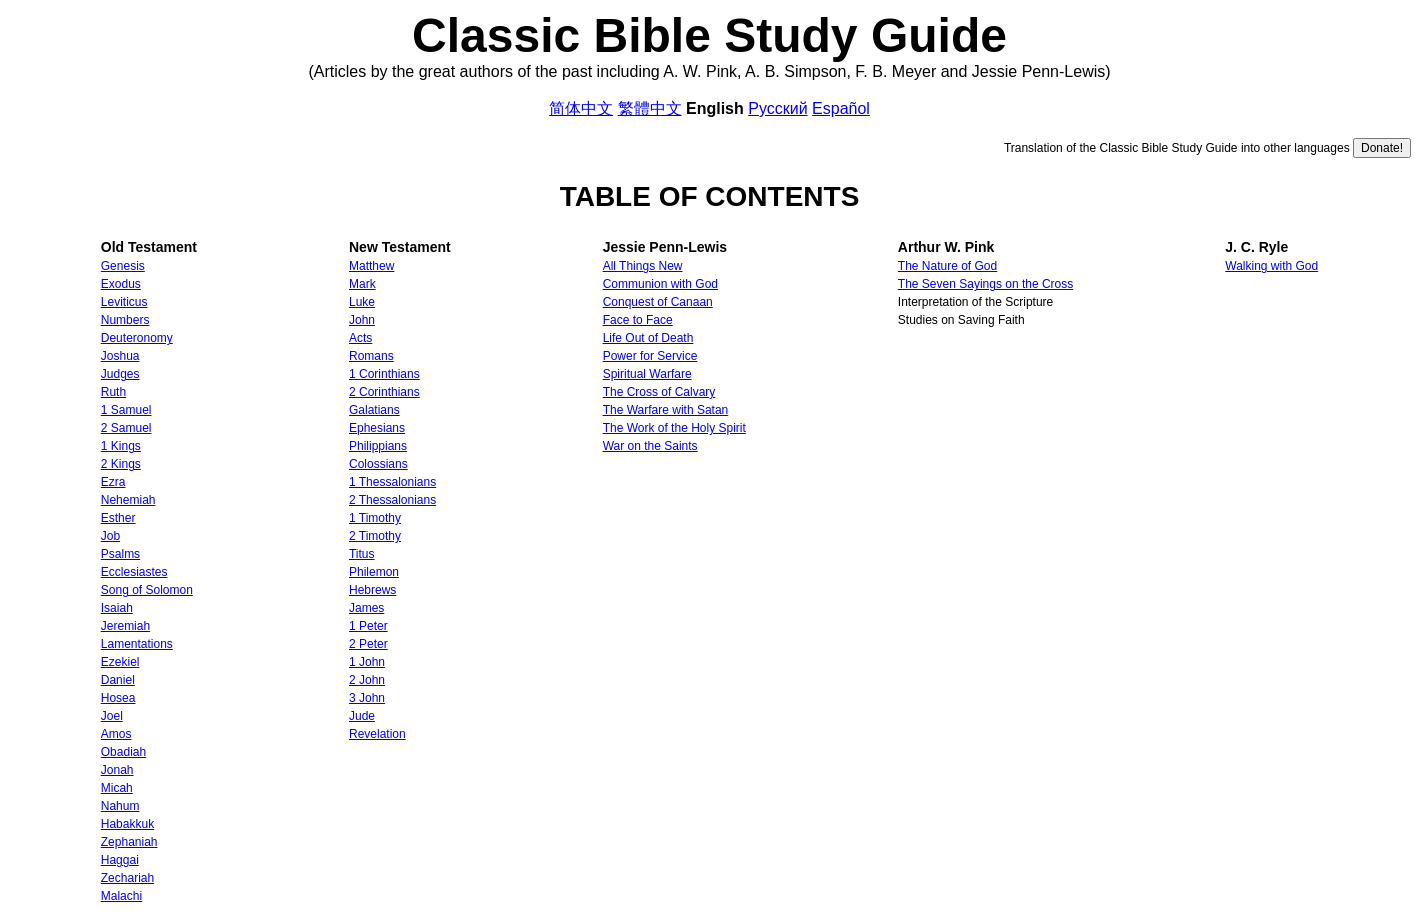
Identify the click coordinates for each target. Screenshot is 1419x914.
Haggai (120, 860)
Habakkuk (127, 824)
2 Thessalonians (392, 500)
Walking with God (1271, 266)
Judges (120, 374)
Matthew (371, 266)
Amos (116, 734)
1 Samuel (126, 410)
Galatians (374, 410)
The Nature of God (947, 266)
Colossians (378, 464)
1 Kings (121, 446)
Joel (112, 716)
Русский (777, 108)
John (362, 320)
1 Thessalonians (392, 482)
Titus (362, 554)
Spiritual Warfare (647, 374)
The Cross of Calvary (659, 392)
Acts (360, 338)
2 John (367, 680)
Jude (362, 716)
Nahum (120, 806)
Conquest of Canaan (658, 302)
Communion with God (660, 284)
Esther (118, 518)
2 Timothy (375, 536)
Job (110, 536)
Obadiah (123, 752)
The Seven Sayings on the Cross (985, 284)
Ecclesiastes (134, 572)
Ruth (113, 392)
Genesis (123, 266)
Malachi (121, 896)
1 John (367, 662)
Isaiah (117, 608)
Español (841, 108)
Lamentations (137, 644)
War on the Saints (650, 446)
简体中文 (581, 108)
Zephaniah (129, 842)
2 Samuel (126, 428)
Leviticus (124, 302)
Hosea (118, 698)
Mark (362, 284)
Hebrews (372, 590)
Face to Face (638, 320)
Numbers (125, 320)
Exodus (121, 284)
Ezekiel (120, 662)
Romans (371, 356)
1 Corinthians (384, 374)
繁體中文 (650, 108)
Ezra (113, 482)
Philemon (374, 572)
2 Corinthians (384, 392)
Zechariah (127, 878)
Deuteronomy (137, 338)
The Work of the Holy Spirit (674, 428)
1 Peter (368, 626)
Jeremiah (125, 626)
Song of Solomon (147, 590)
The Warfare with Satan (666, 410)
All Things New (643, 266)
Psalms (120, 554)
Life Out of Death (648, 338)
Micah (117, 788)
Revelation (377, 734)
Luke (362, 302)
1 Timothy (375, 518)
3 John (367, 698)
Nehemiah (128, 500)
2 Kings (121, 464)
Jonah (117, 770)
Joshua (120, 356)
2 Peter (368, 644)
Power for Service (650, 356)
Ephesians (377, 428)
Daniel (118, 680)
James (366, 608)
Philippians (378, 446)
